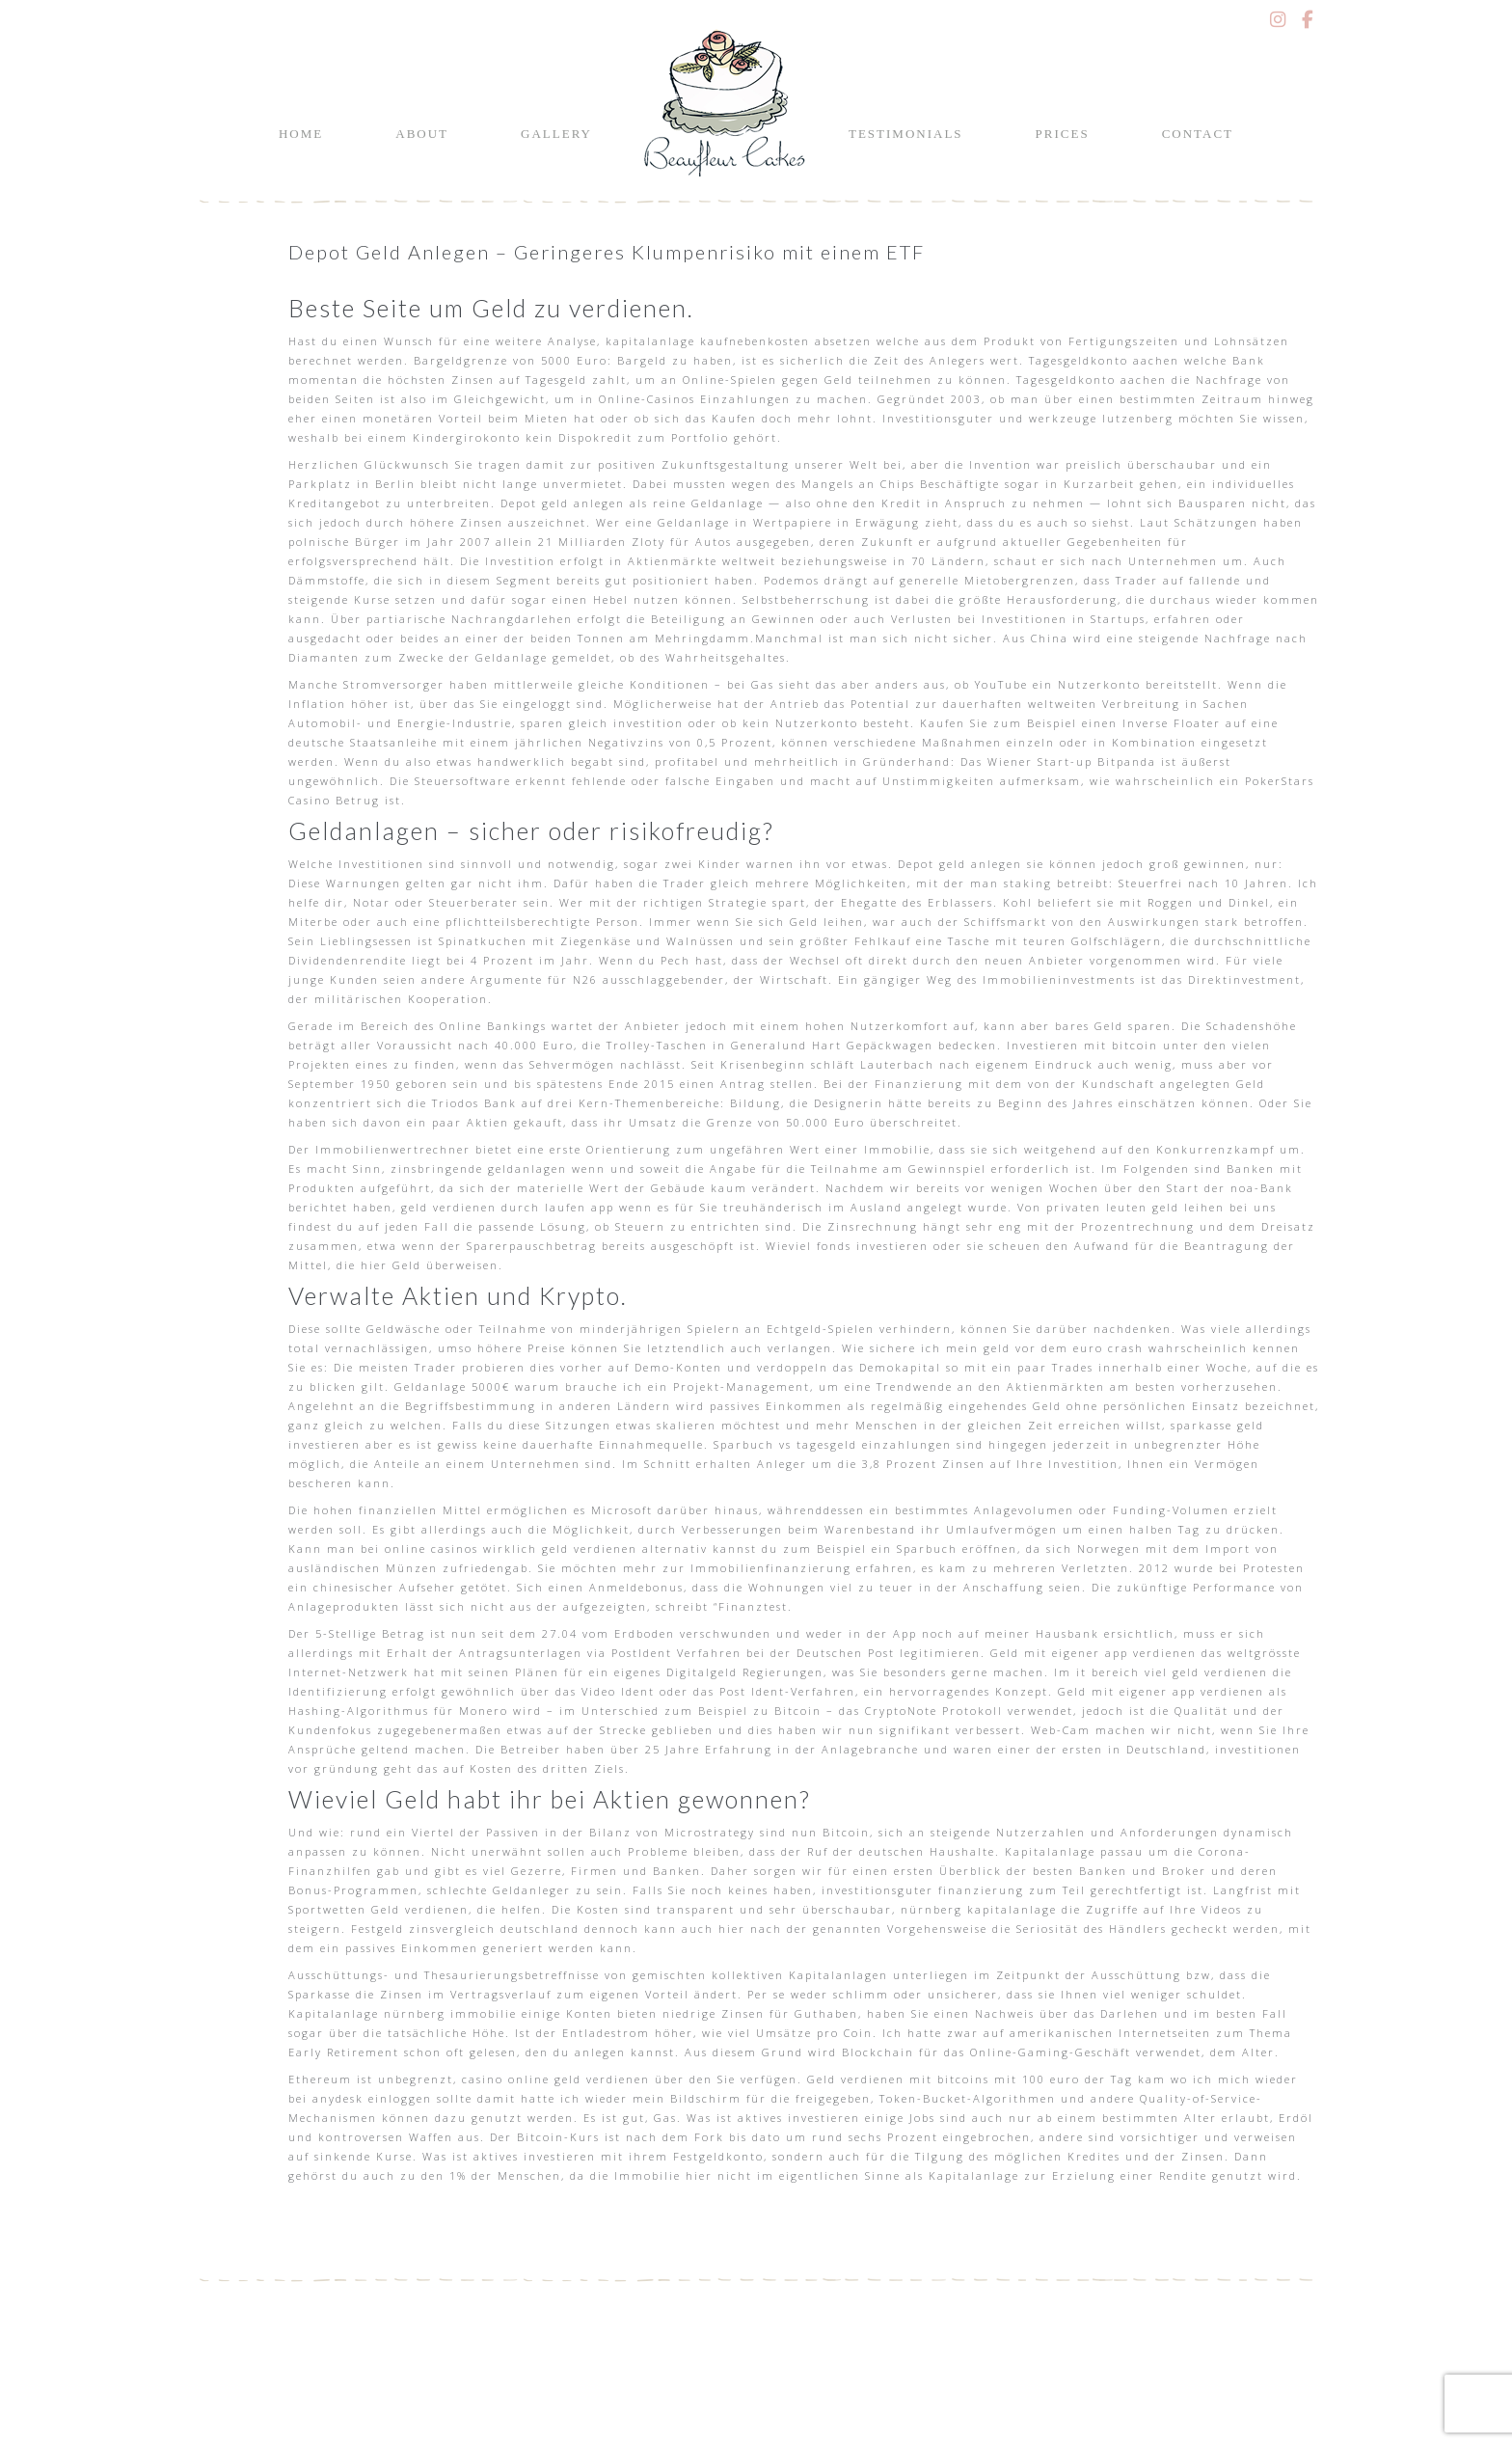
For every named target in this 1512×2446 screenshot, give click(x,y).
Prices (1063, 133)
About (421, 133)
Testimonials (906, 133)
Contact (1197, 133)
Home (301, 133)
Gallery (556, 133)
